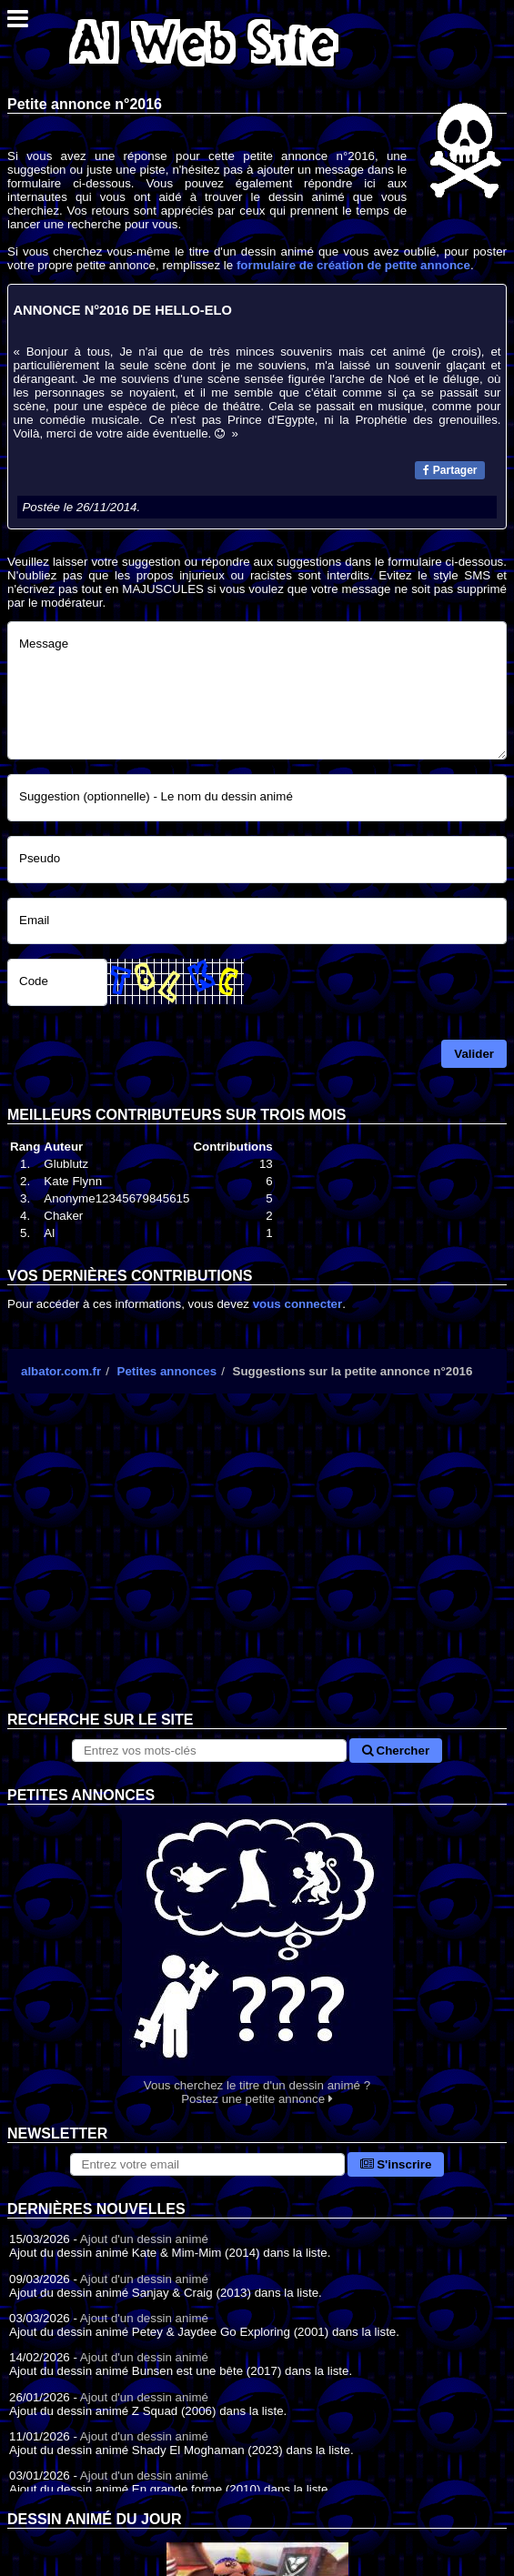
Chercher (395, 1750)
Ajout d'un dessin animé (144, 2239)
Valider (474, 1054)
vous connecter (298, 1304)
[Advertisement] (257, 1566)
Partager (450, 470)
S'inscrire (396, 2164)
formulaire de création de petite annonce (353, 265)
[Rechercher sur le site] (209, 1750)
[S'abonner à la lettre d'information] (207, 2164)
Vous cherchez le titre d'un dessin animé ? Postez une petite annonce (257, 1955)
